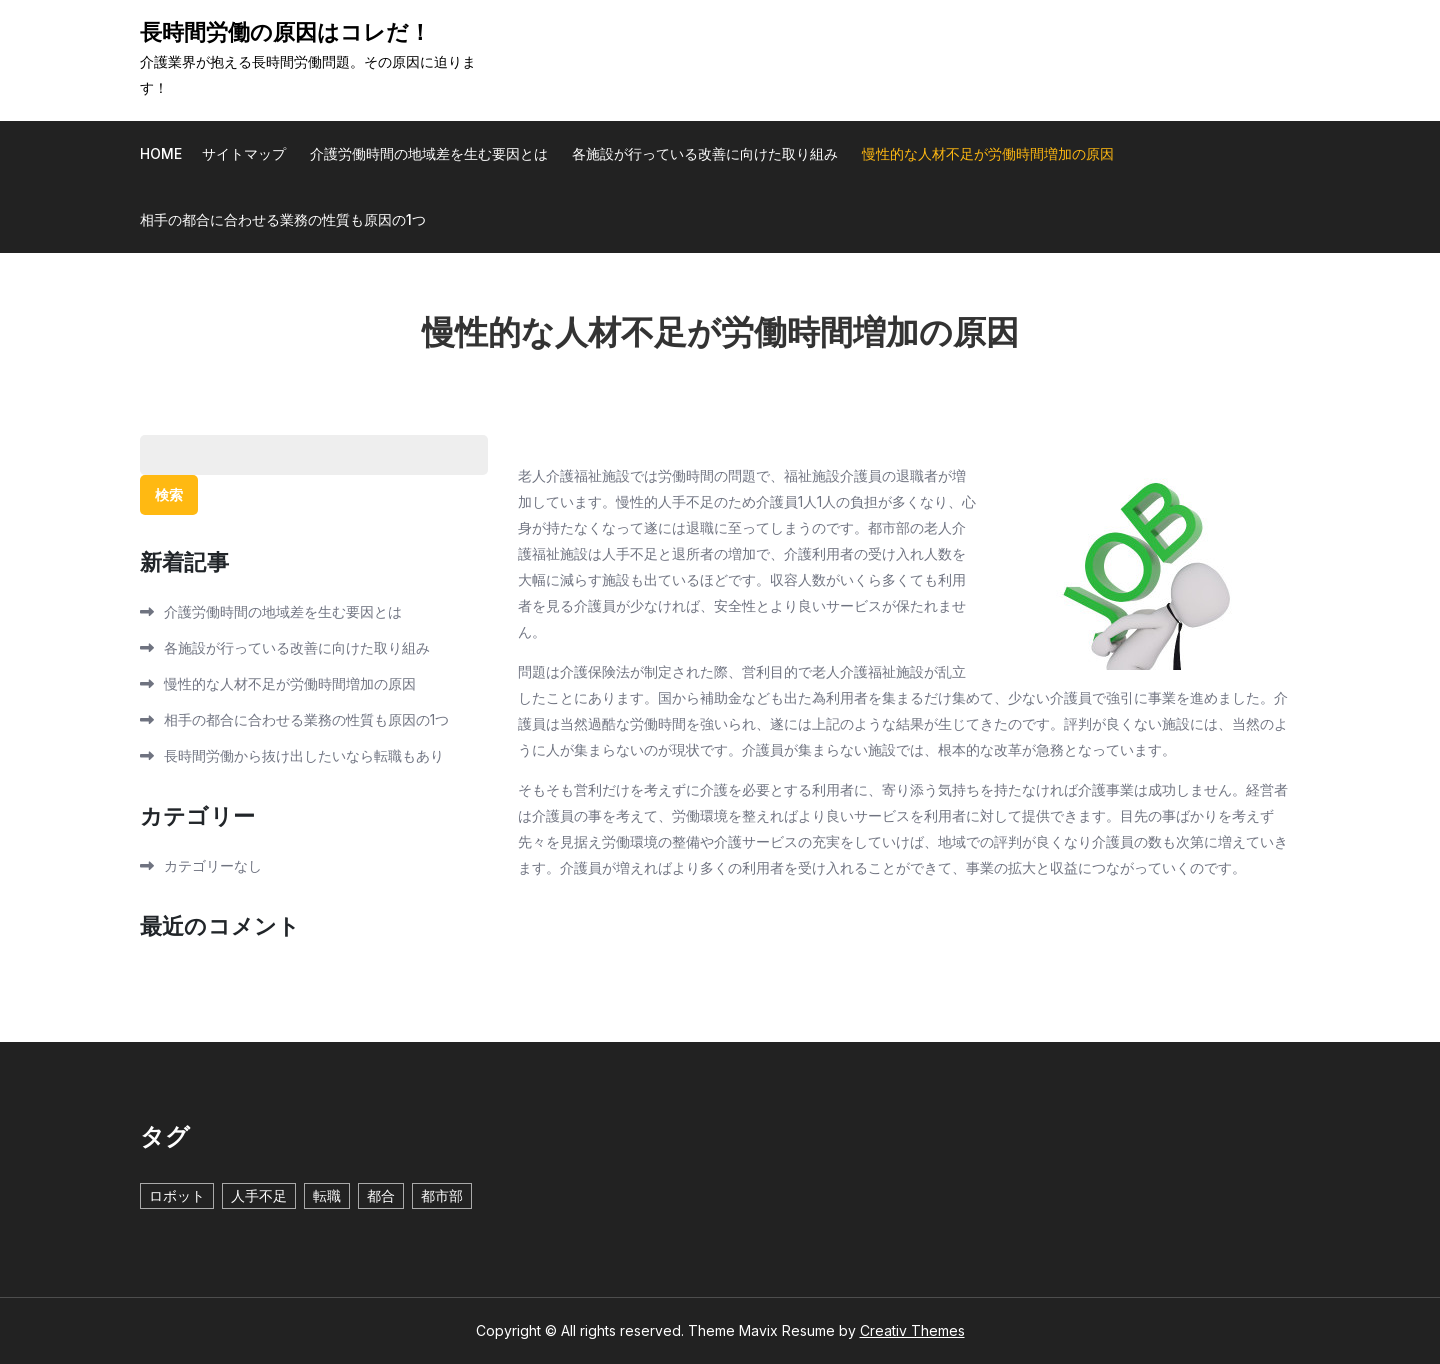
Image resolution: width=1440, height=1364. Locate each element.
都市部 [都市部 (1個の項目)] (442, 1195)
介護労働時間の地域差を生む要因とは (429, 153)
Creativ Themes (912, 1330)
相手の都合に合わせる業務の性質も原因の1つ (283, 219)
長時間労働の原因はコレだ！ (285, 33)
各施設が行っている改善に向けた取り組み (705, 153)
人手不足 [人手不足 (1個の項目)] (259, 1195)
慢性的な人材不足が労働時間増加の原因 (988, 153)
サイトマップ (244, 153)
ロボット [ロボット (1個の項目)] (177, 1195)
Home (161, 153)
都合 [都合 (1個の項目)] (381, 1195)
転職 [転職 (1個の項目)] (327, 1195)
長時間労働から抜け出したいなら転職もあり (304, 755)
